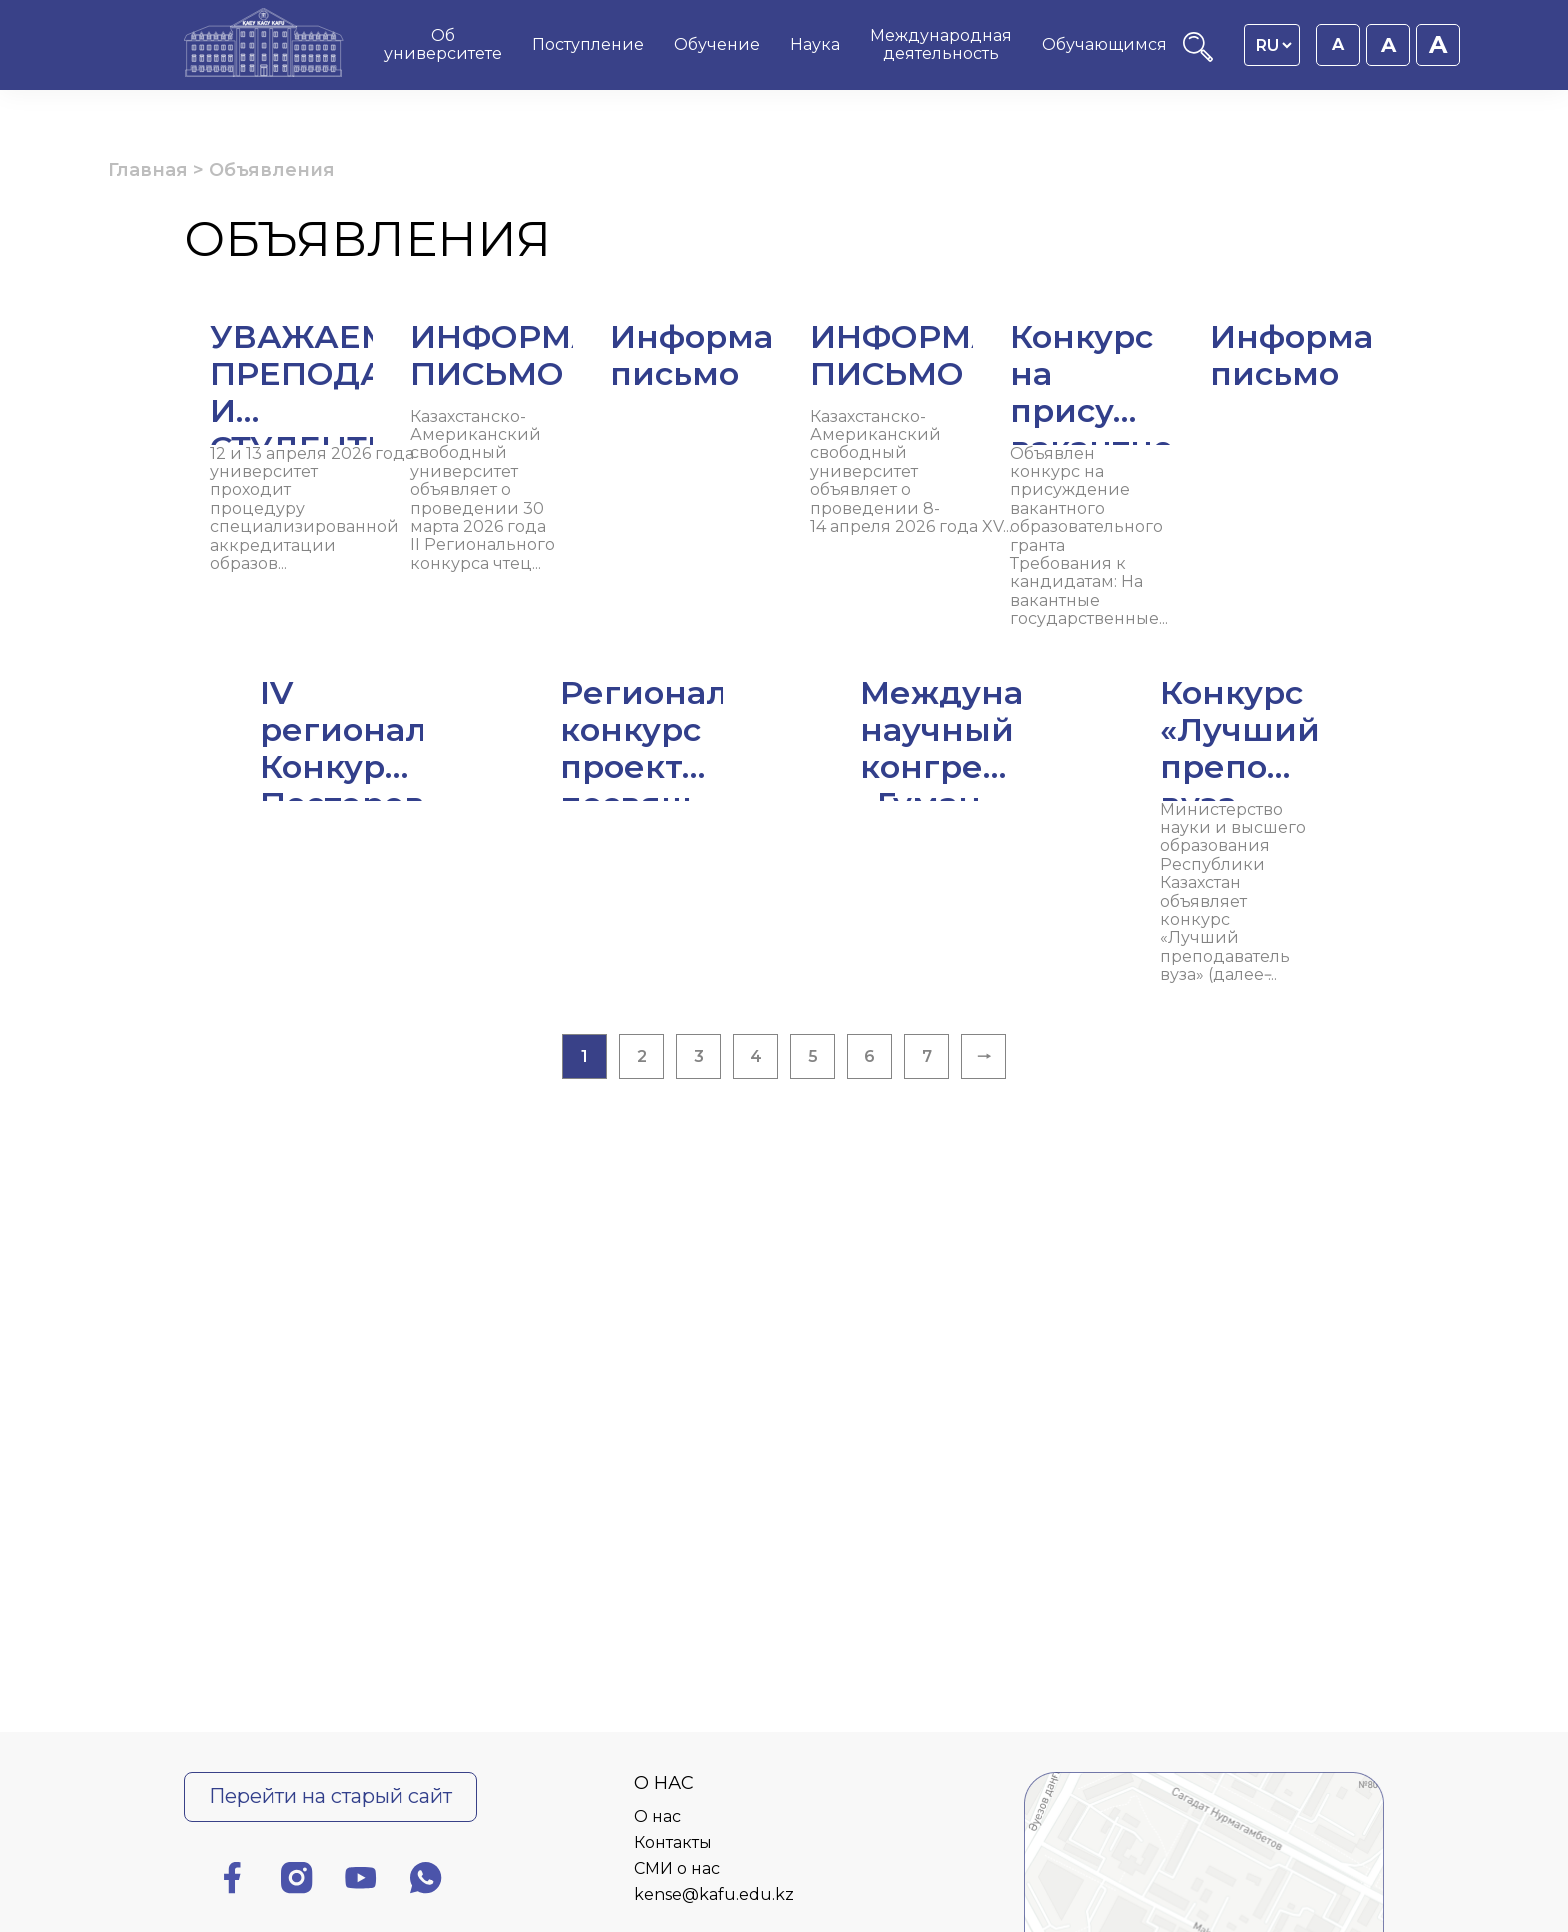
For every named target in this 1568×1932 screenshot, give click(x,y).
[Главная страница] (264, 45)
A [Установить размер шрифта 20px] (1438, 44)
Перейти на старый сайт (330, 1796)
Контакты (673, 1842)
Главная (148, 170)
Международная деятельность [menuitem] (941, 44)
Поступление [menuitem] (588, 44)
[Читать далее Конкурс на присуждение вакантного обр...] (784, 651)
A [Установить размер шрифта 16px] (1338, 44)
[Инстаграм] (297, 1881)
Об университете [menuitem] (443, 44)
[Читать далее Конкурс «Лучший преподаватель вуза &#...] (784, 1044)
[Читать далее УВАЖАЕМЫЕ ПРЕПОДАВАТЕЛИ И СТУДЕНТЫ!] (384, 418)
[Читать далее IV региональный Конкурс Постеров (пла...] (384, 848)
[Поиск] (1198, 56)
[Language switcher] (1273, 45)
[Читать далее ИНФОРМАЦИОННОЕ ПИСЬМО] (784, 400)
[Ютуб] (361, 1881)
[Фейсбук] (232, 1881)
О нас (657, 1816)
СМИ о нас (677, 1868)
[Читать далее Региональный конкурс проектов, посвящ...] (784, 848)
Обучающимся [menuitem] (1104, 44)
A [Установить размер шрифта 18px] (1388, 45)
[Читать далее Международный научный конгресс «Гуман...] (1184, 848)
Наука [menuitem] (815, 44)
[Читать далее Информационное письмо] (1184, 363)
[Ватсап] (426, 1881)
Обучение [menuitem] (717, 44)
